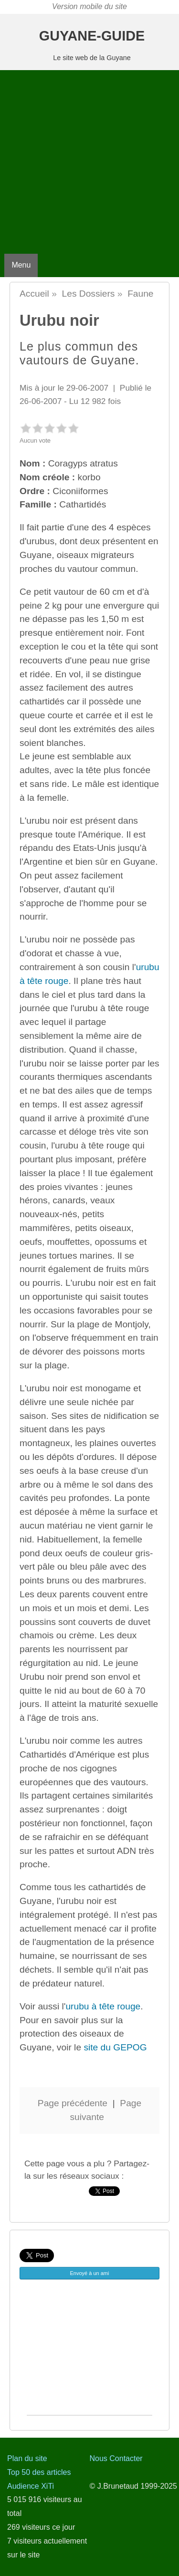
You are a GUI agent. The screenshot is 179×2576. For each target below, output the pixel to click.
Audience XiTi (30, 2486)
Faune (140, 294)
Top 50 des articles (39, 2472)
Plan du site (27, 2458)
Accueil (34, 294)
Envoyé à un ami (89, 2273)
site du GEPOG (115, 2047)
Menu (21, 265)
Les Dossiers (88, 294)
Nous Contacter (116, 2458)
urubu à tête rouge (102, 2006)
